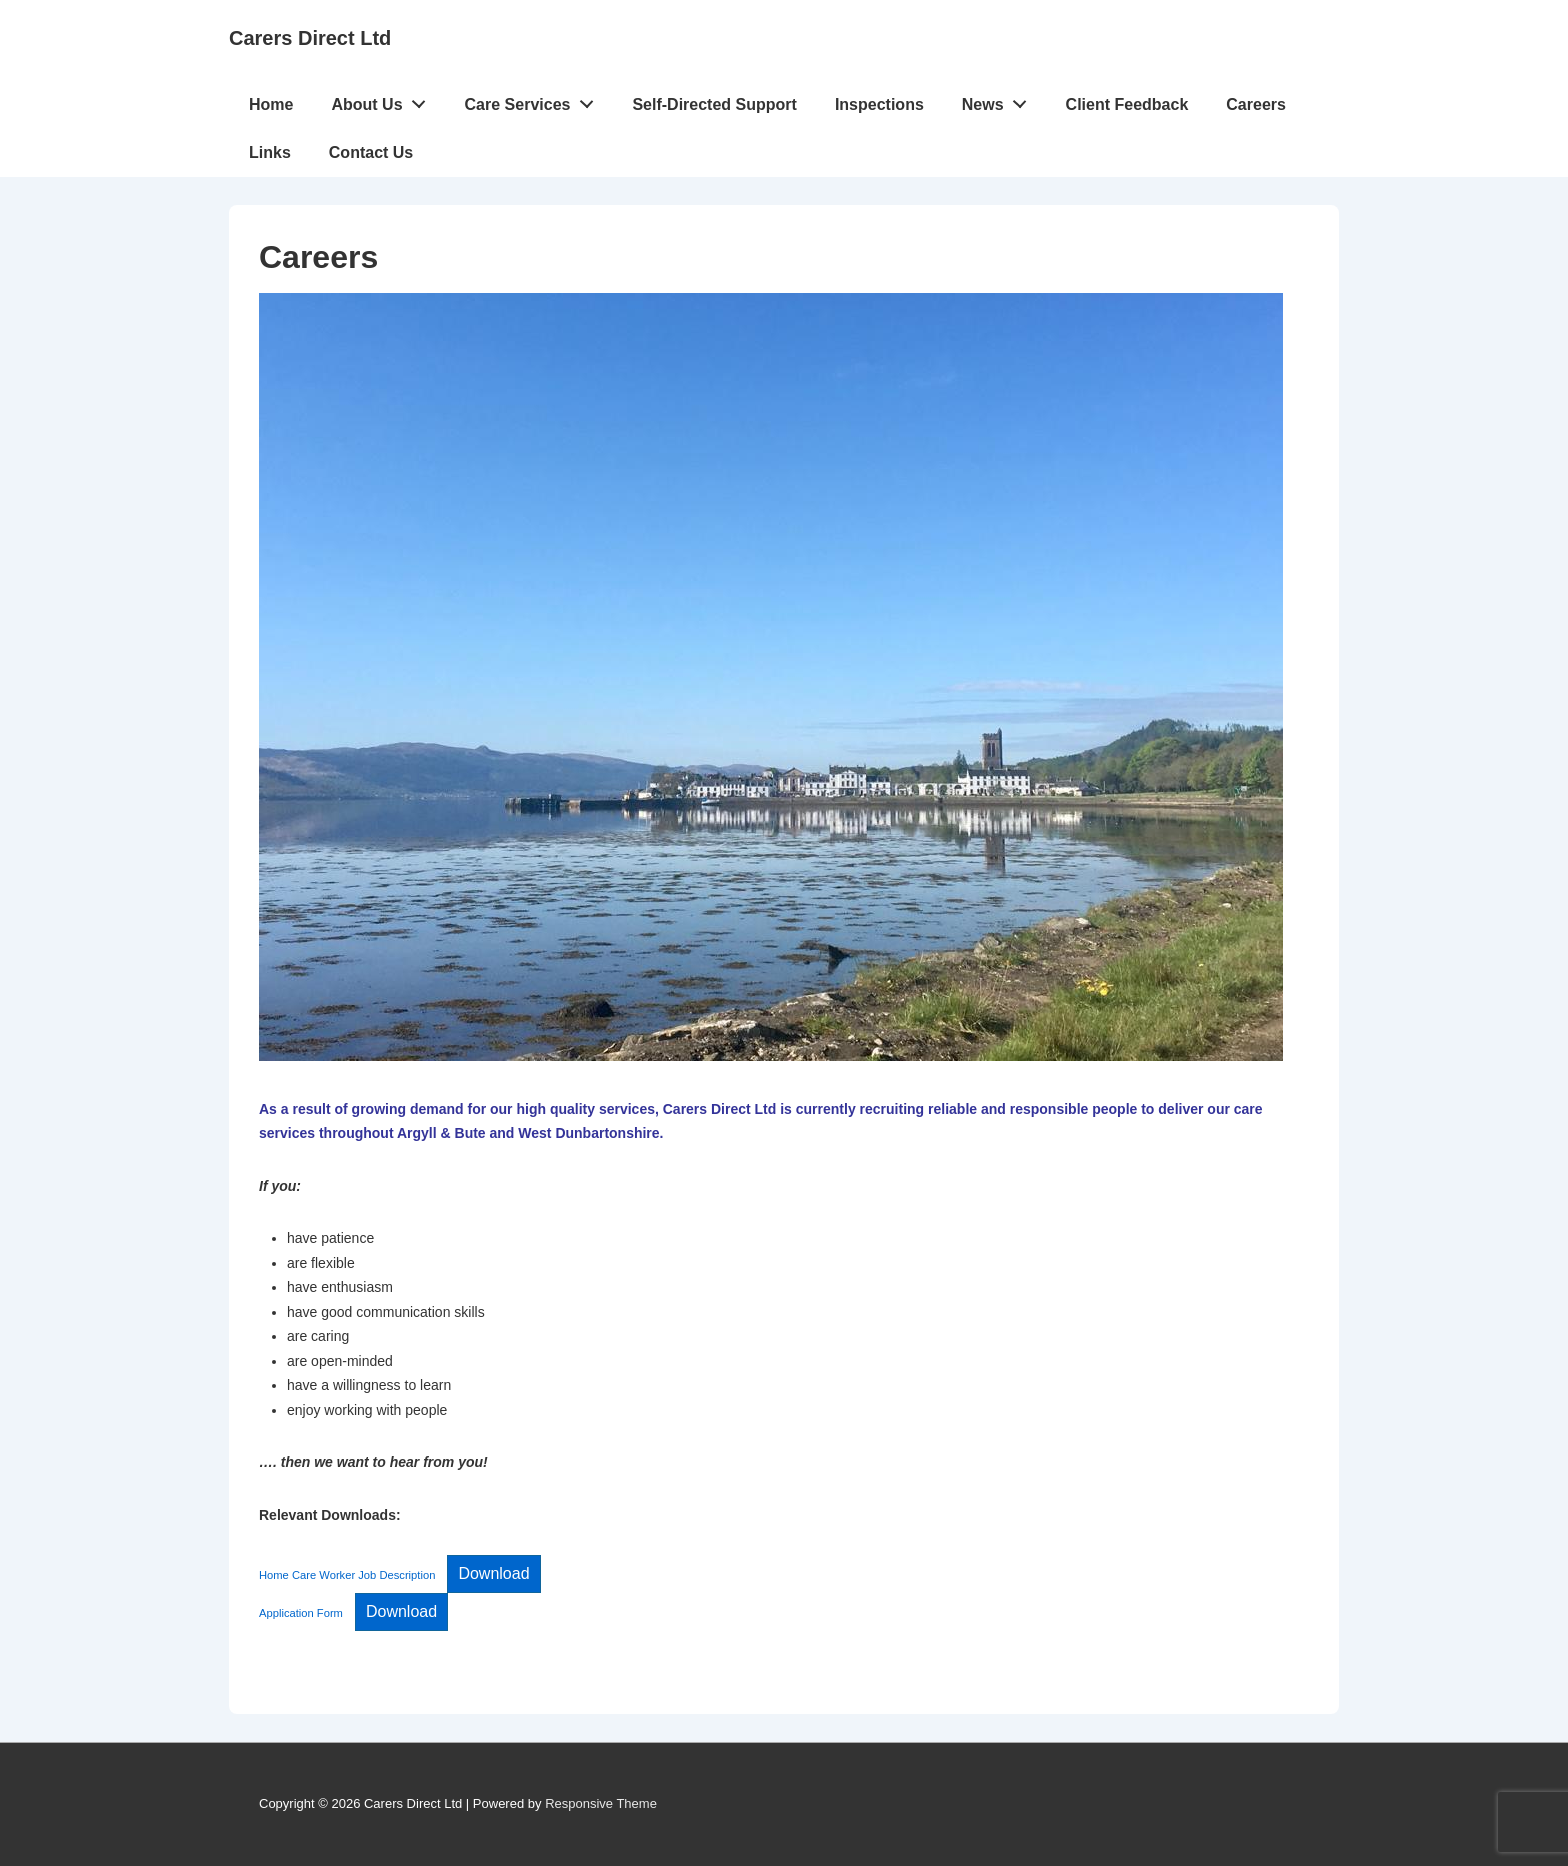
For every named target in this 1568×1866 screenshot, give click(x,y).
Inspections (879, 104)
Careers (1256, 104)
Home (271, 104)
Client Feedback (1127, 104)
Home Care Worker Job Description (347, 1575)
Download (493, 1573)
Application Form (301, 1613)
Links (270, 152)
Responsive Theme (601, 1803)
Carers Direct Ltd (310, 38)
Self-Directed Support (714, 104)
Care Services (535, 100)
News (1000, 100)
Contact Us (371, 152)
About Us (383, 100)
